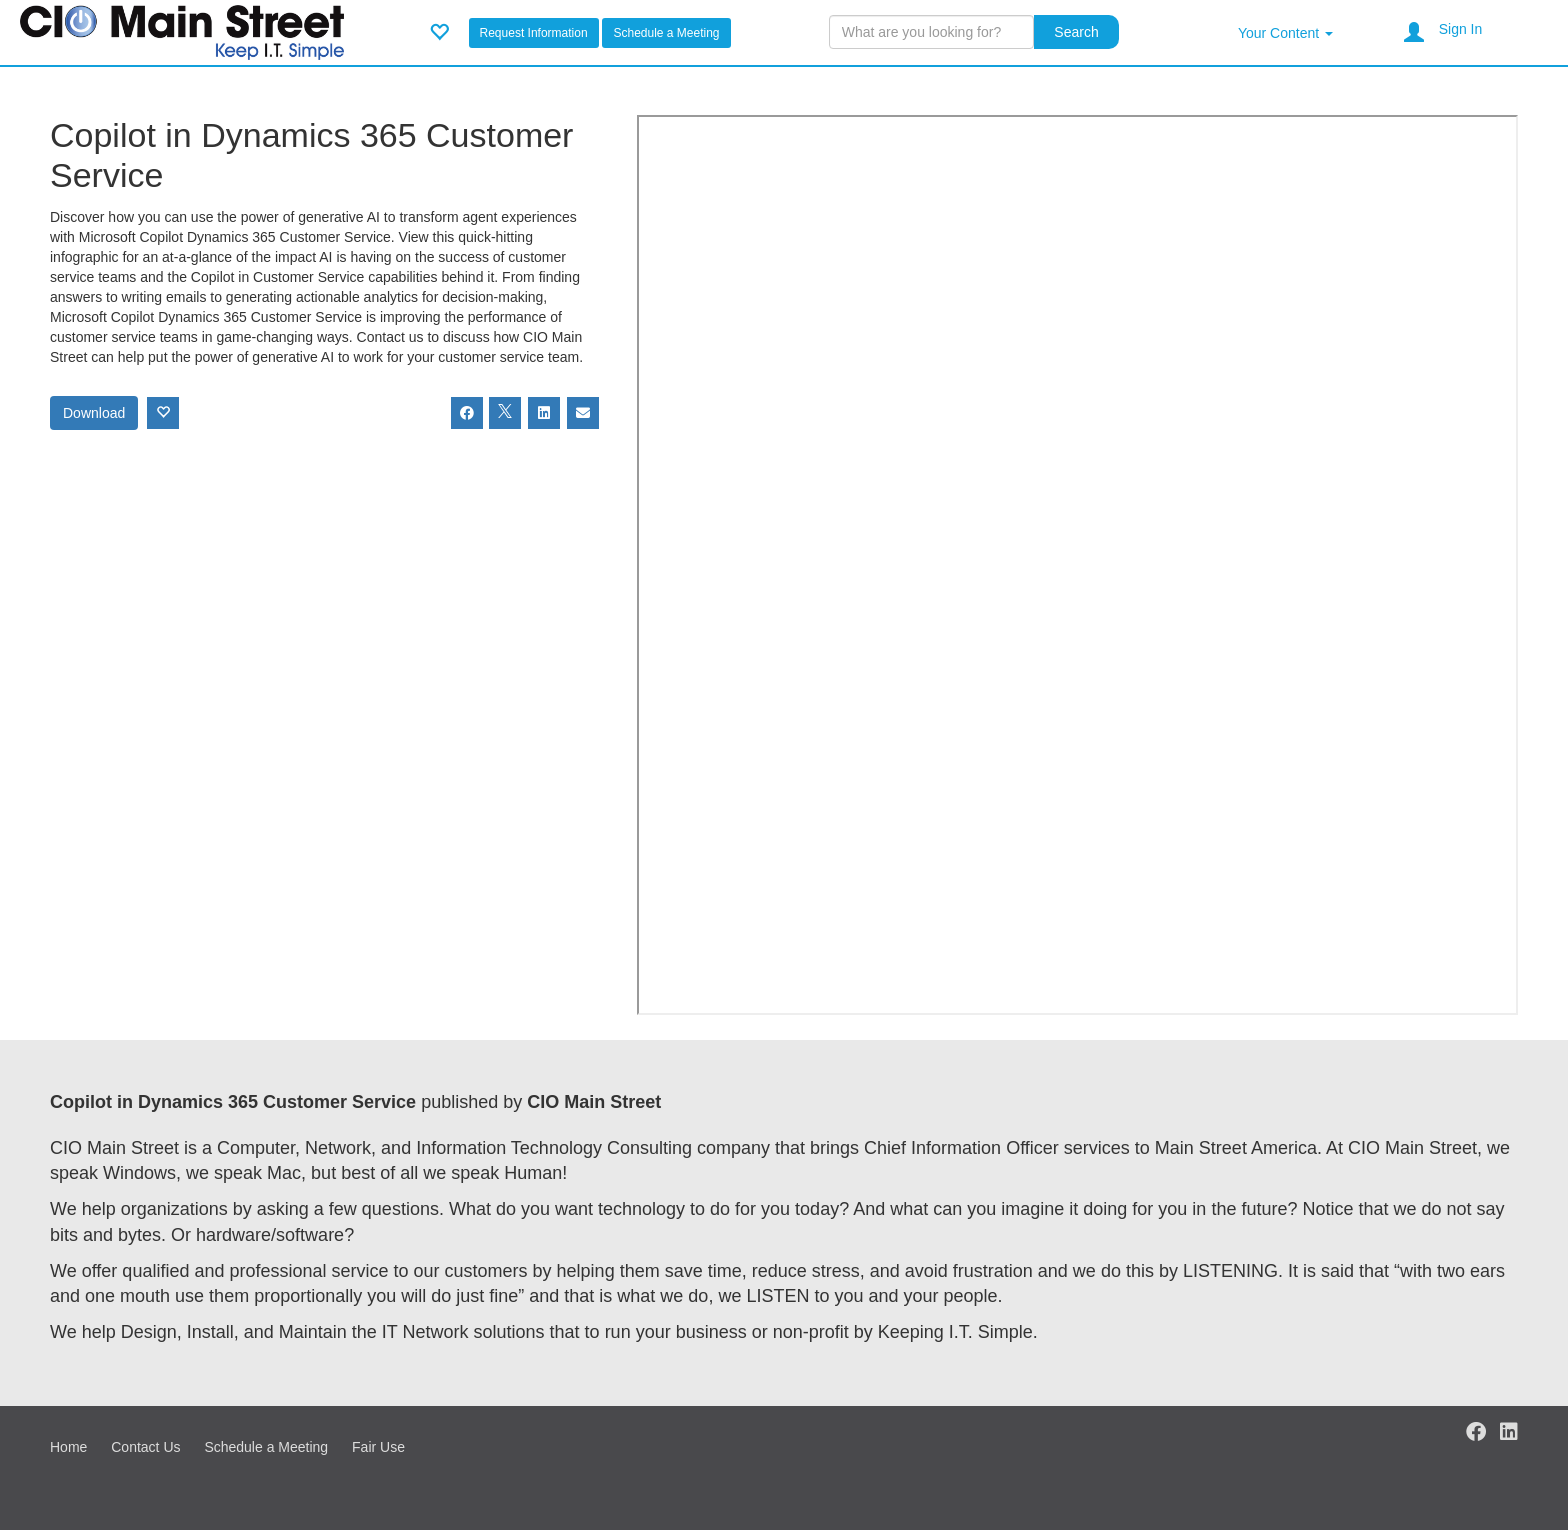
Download (94, 413)
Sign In (1461, 29)
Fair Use (378, 1447)
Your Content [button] (1285, 33)
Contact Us (145, 1447)
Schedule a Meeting (666, 33)
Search (1076, 32)
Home (68, 1447)
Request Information (534, 33)
